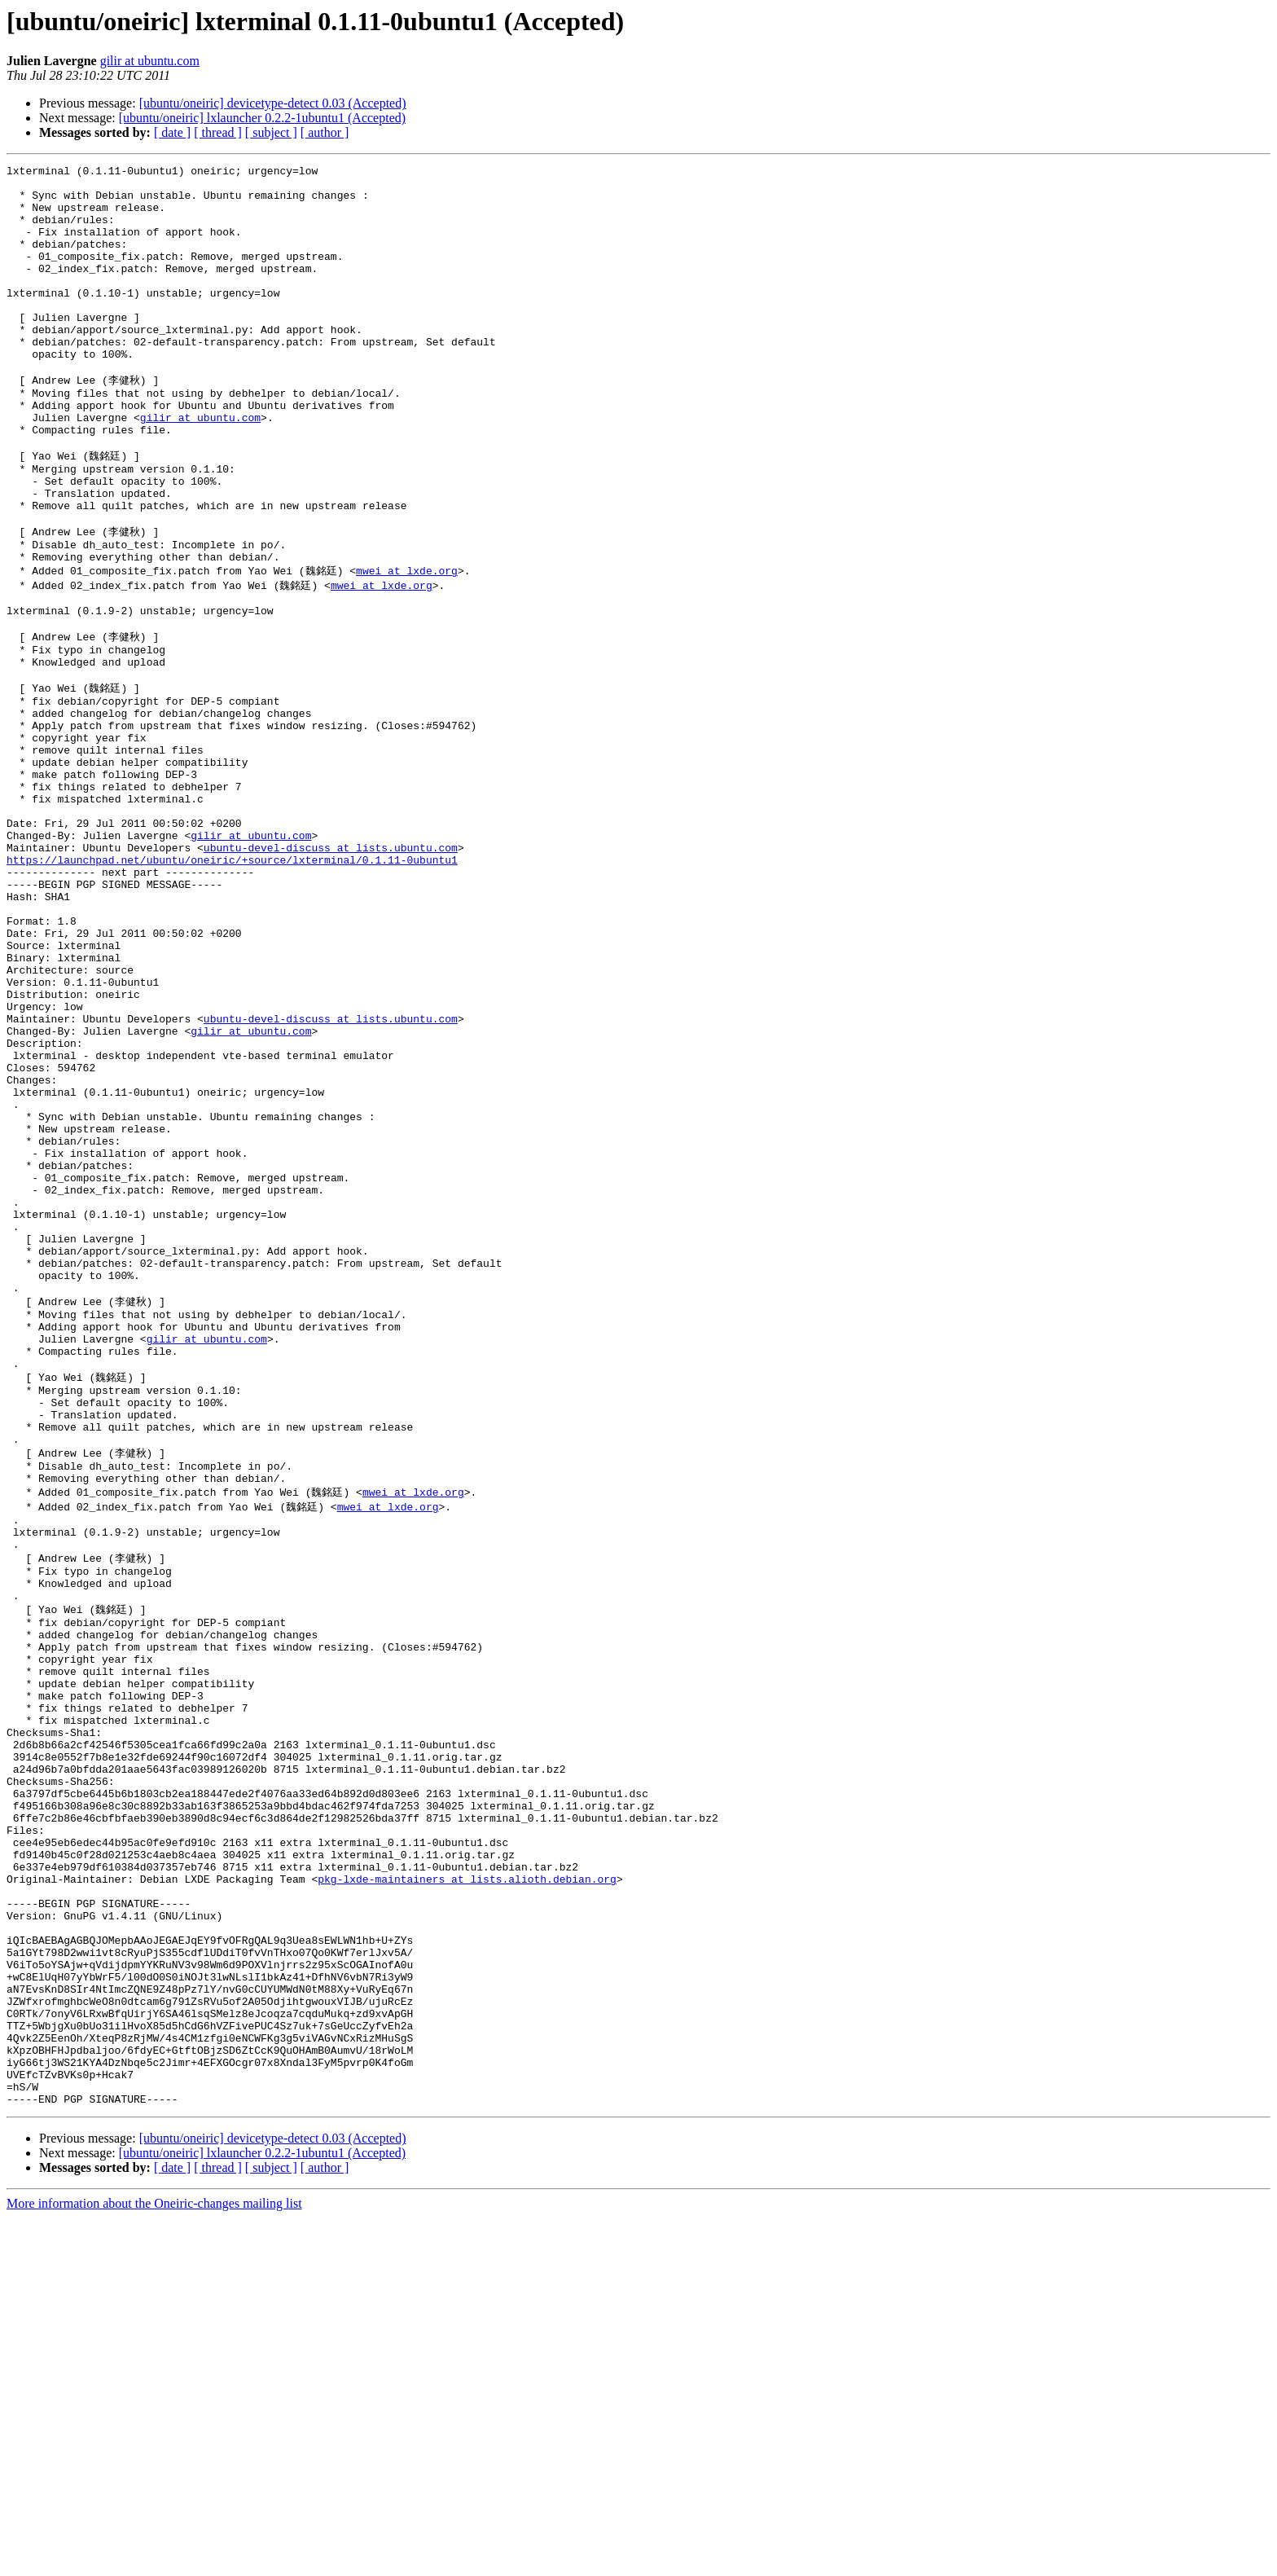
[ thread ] (218, 132)
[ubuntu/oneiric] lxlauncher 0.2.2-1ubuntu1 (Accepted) (262, 118)
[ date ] (172, 132)
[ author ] (325, 132)
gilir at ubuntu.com (150, 61)
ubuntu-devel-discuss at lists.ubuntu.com (331, 970)
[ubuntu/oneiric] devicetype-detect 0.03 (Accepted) (272, 103)
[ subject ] (271, 132)
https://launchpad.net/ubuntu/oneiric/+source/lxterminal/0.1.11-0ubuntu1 (232, 985)
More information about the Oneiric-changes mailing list (154, 2562)
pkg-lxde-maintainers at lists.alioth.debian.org (467, 2193)
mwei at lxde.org (407, 644)
